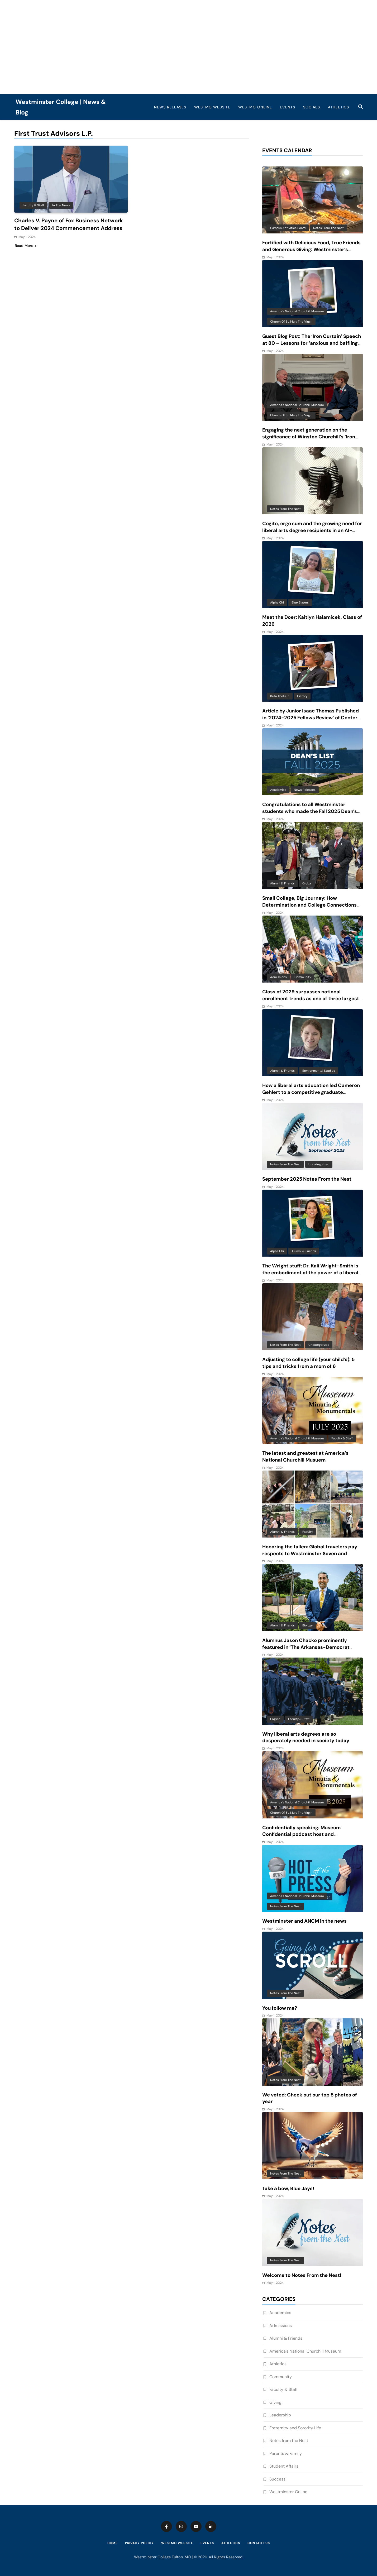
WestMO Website (212, 107)
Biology (307, 1625)
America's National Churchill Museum (297, 311)
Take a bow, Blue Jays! (288, 2188)
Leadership (280, 2415)
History (302, 696)
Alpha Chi (277, 602)
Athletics (338, 107)
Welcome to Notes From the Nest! (301, 2275)
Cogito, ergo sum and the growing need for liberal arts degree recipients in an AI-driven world (312, 530)
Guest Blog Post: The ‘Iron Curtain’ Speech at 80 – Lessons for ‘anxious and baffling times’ (311, 343)
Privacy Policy (139, 2543)
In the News (61, 205)
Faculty (307, 1532)
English (275, 1719)
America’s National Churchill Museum (305, 2351)
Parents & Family (285, 2453)
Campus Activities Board (288, 228)
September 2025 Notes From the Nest (306, 1179)
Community (302, 977)
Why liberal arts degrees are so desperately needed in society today (305, 1737)
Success (277, 2479)
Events (287, 107)
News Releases (170, 107)
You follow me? (279, 2008)
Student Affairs (283, 2466)
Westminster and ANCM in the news (304, 1921)
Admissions (278, 977)
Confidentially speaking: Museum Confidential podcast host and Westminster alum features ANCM (302, 1835)
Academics (278, 790)
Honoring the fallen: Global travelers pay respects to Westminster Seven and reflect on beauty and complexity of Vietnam (309, 1557)
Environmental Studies (318, 1071)
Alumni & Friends (282, 883)
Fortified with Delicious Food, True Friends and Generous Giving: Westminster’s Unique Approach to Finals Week (311, 250)
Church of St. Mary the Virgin (291, 321)
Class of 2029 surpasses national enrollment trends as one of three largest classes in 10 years (310, 999)
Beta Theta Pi (279, 696)
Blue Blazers (300, 602)
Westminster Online (288, 2491)
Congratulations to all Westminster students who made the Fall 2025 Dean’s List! (309, 811)
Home (112, 2543)
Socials (311, 107)
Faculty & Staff (33, 205)
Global (307, 883)
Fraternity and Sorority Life (295, 2428)
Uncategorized (318, 1164)
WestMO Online (255, 107)
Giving (275, 2402)
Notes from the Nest (328, 228)
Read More (25, 245)
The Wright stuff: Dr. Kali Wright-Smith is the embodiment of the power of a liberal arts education (310, 1273)
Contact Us (258, 2543)
